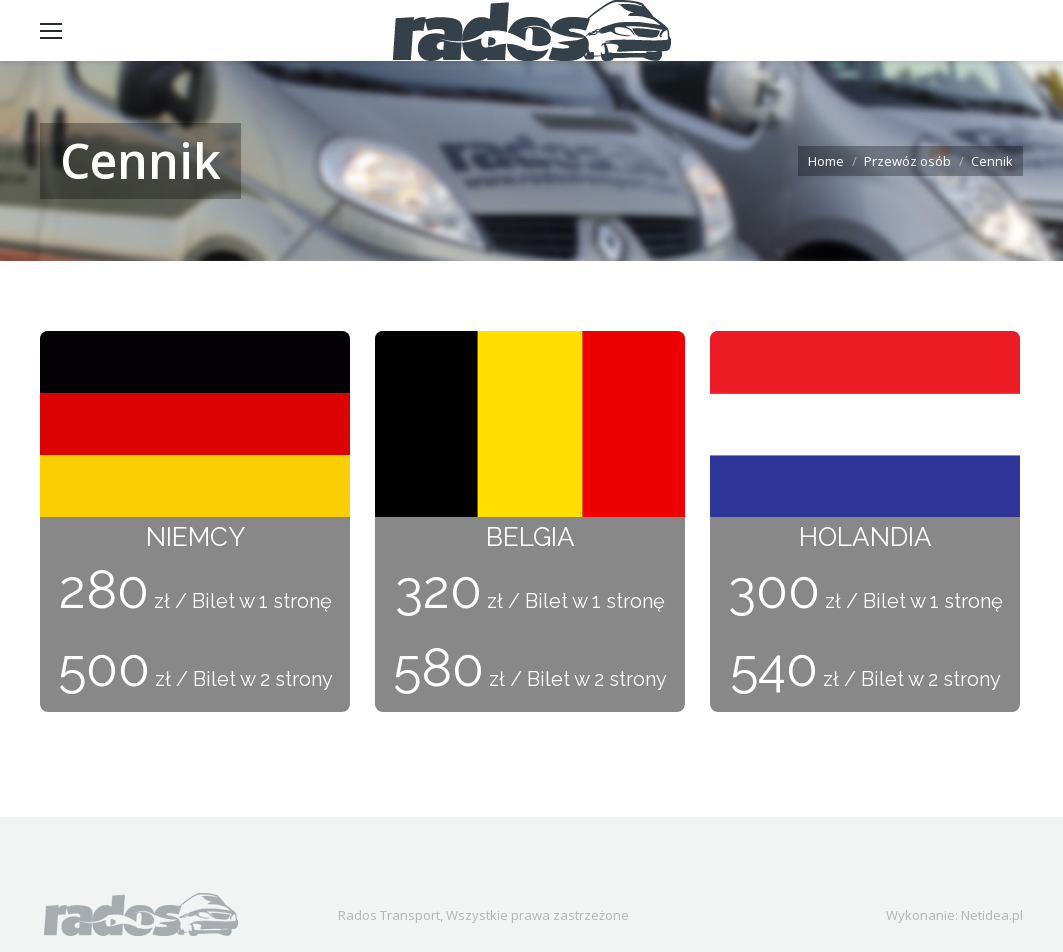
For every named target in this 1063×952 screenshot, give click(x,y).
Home (826, 161)
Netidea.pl (992, 915)
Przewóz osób (907, 161)
